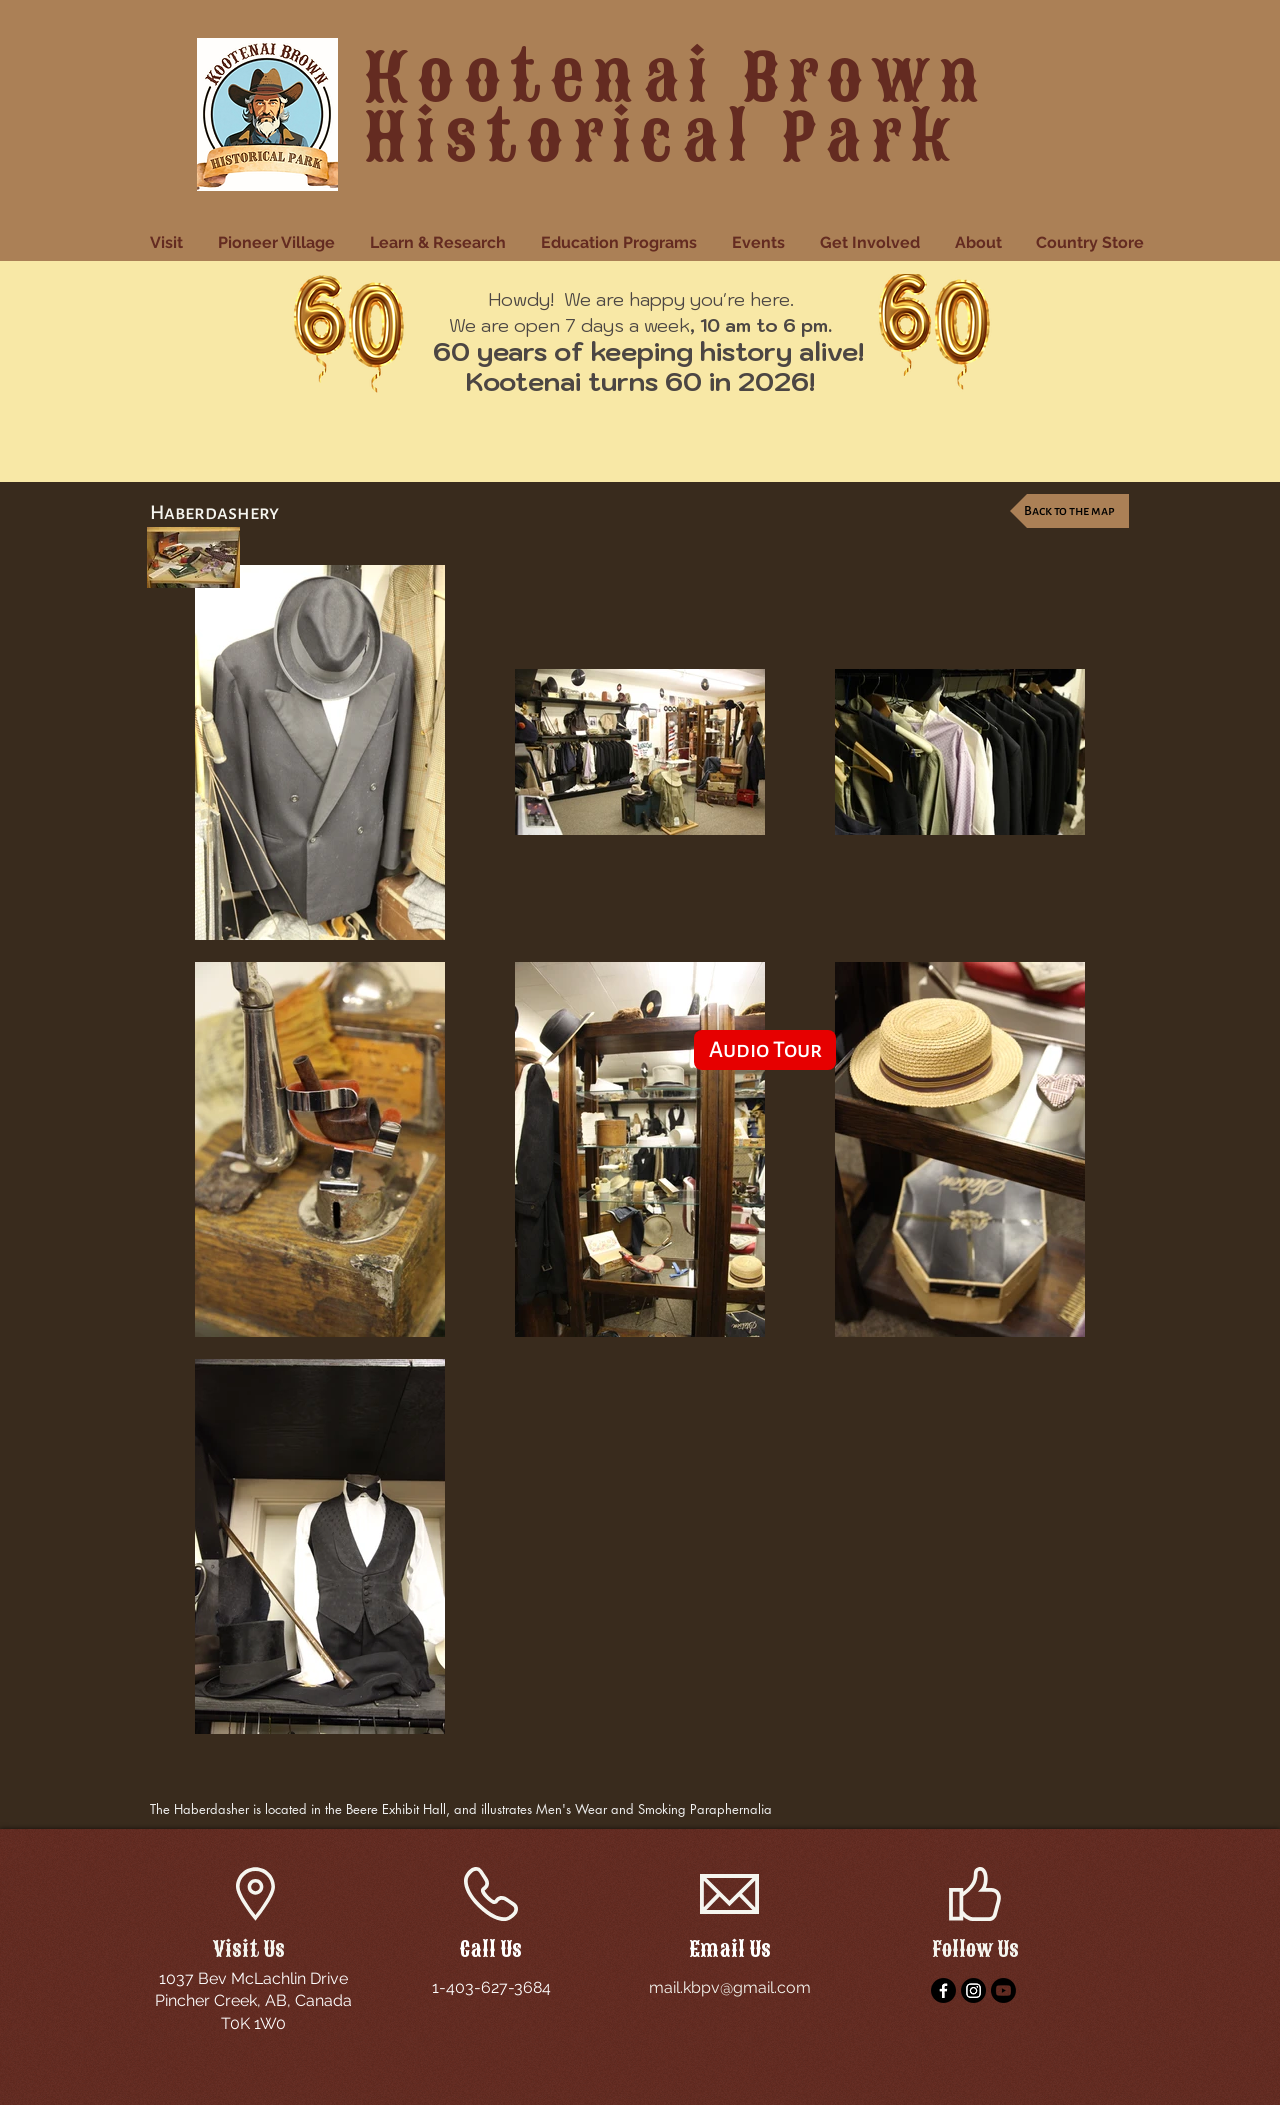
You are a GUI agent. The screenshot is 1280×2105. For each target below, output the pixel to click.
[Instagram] (973, 1990)
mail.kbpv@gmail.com (730, 1987)
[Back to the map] (1069, 511)
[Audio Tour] (765, 1050)
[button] (169, 243)
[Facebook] (943, 1990)
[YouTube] (1003, 1990)
